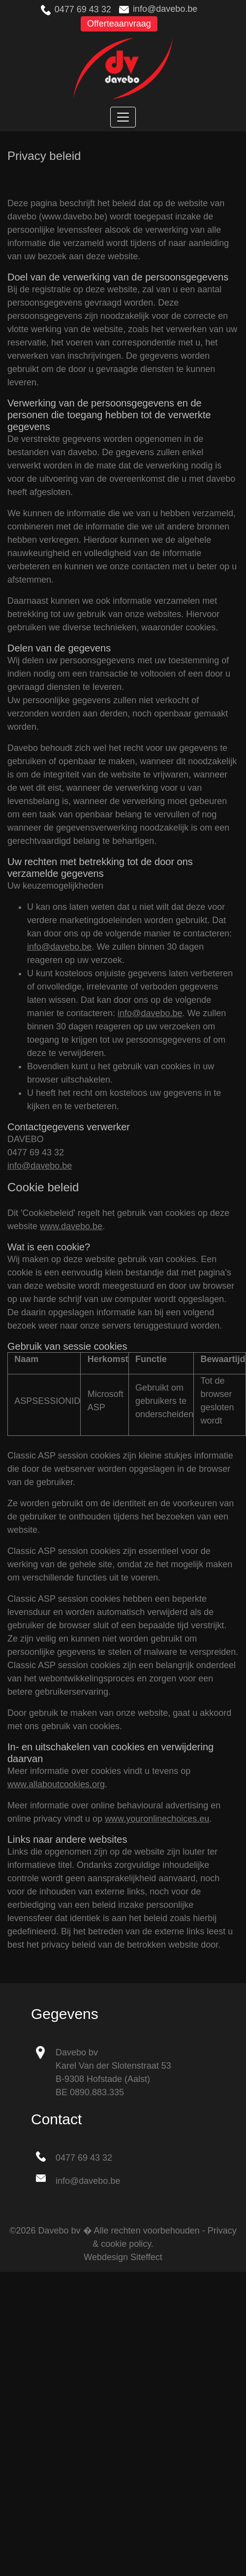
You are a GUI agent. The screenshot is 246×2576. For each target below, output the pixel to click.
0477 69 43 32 (83, 9)
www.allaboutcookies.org (56, 1784)
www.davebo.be (71, 1226)
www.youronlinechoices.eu (157, 1819)
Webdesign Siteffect (123, 2257)
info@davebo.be (165, 9)
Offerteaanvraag (119, 24)
